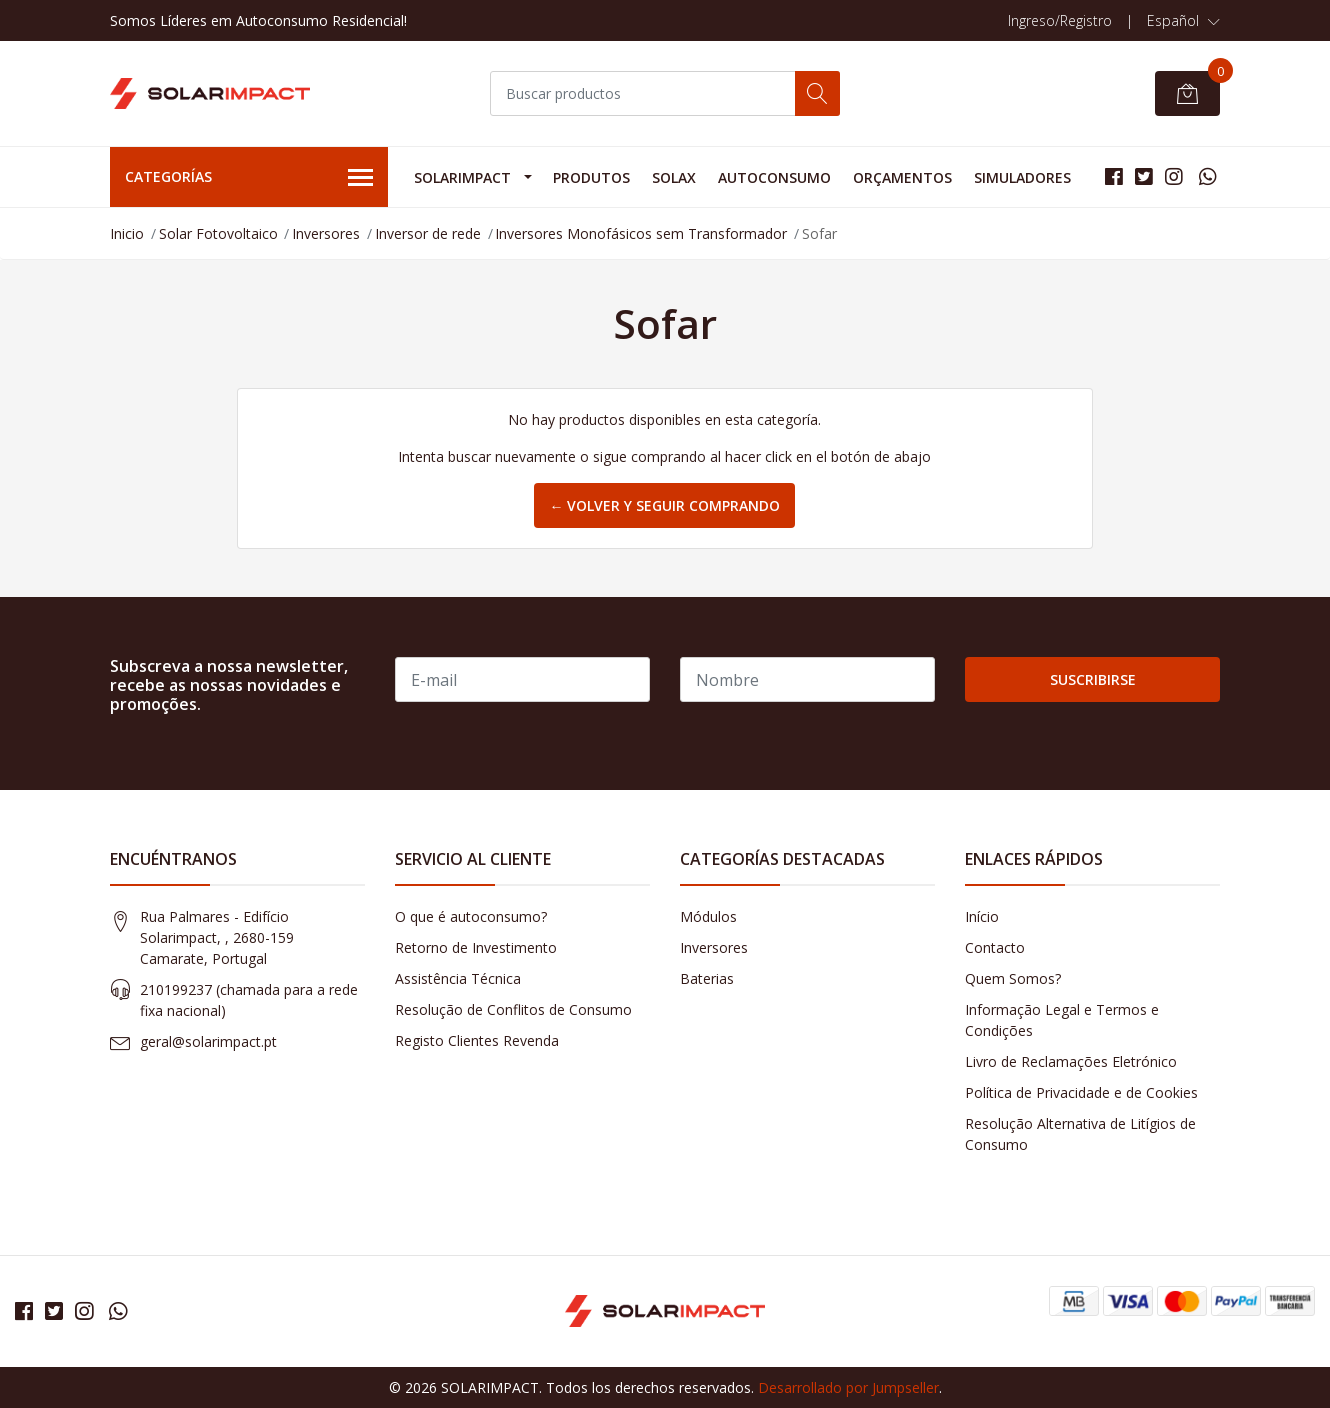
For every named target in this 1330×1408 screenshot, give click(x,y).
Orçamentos (902, 177)
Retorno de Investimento (476, 947)
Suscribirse (1093, 679)
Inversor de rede (428, 233)
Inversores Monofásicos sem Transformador (641, 233)
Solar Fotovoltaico (218, 233)
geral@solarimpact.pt (208, 1041)
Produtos (591, 177)
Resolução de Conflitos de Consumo (513, 1009)
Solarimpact (462, 177)
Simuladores (1022, 177)
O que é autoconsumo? (471, 916)
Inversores (326, 233)
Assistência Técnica (458, 978)
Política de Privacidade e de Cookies (1081, 1092)
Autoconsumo (774, 177)
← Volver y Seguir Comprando (664, 505)
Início (982, 916)
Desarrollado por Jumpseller (848, 1387)
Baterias (707, 978)
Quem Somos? (1013, 978)
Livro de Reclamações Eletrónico (1071, 1061)
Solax (674, 177)
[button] (1183, 21)
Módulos (708, 916)
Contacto (995, 947)
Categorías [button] (249, 178)
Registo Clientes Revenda (477, 1040)
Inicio (127, 233)
